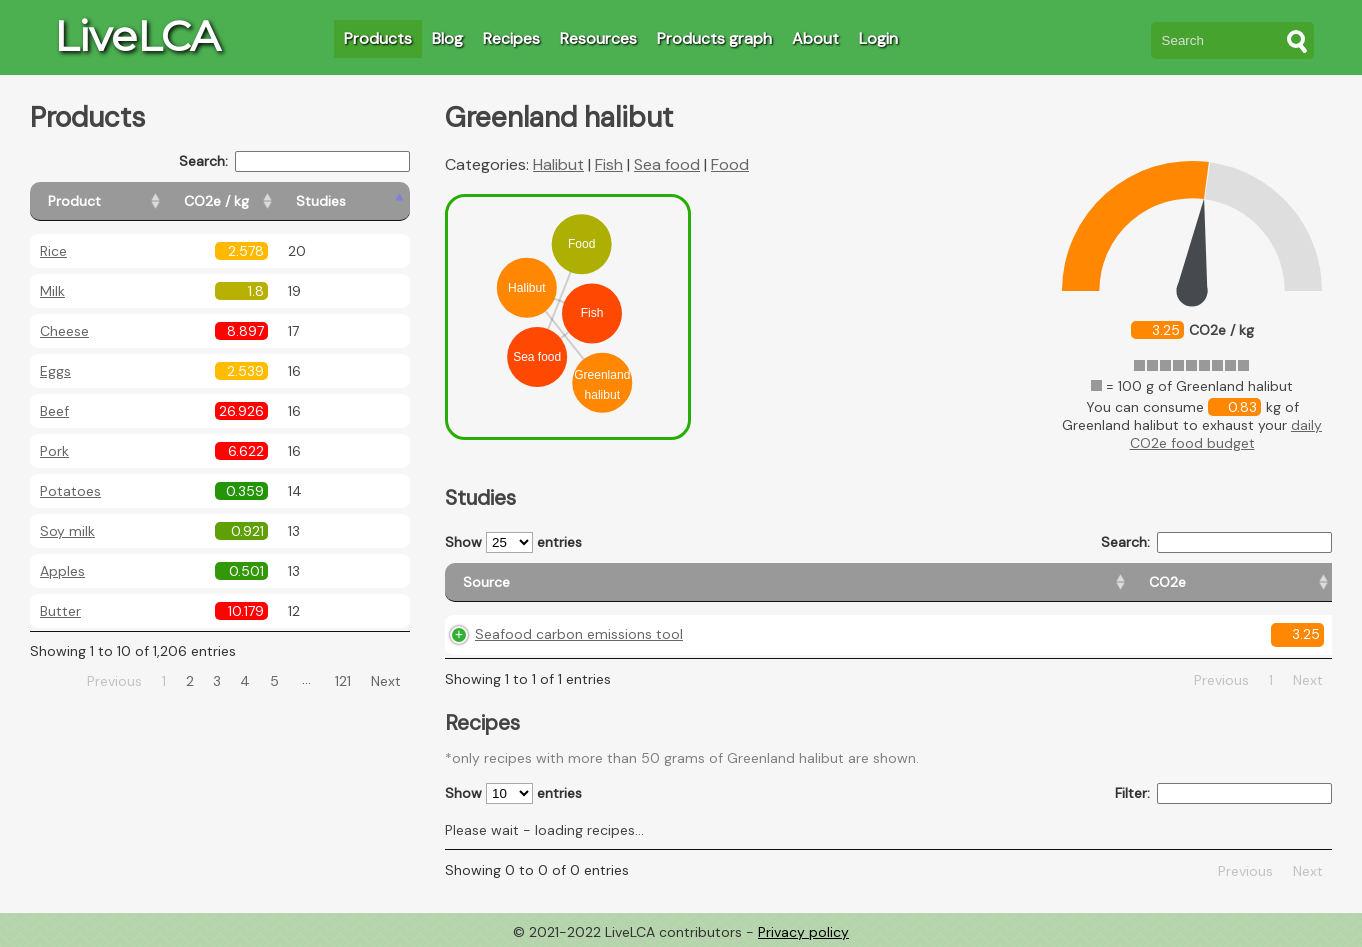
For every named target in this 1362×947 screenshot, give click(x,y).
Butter (60, 611)
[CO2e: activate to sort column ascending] (798, 582)
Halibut (558, 164)
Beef (54, 411)
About (815, 38)
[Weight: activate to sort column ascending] (1283, 582)
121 (343, 681)
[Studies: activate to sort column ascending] (366, 201)
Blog (447, 38)
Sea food (667, 164)
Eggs (55, 371)
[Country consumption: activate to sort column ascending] (1119, 582)
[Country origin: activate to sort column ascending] (925, 582)
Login (878, 38)
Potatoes (70, 491)
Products (378, 38)
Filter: (1223, 793)
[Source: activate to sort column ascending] (599, 582)
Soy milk (67, 531)
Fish (609, 164)
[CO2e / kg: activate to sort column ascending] (267, 201)
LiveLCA (137, 36)
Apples (62, 571)
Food (730, 164)
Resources (598, 38)
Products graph (714, 38)
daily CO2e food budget (1226, 434)
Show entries (513, 542)
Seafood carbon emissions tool (579, 634)
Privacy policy (803, 932)
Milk (52, 291)
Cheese (64, 331)
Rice (53, 251)
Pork (54, 451)
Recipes (511, 38)
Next (386, 681)
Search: (294, 161)
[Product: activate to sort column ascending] (120, 201)
